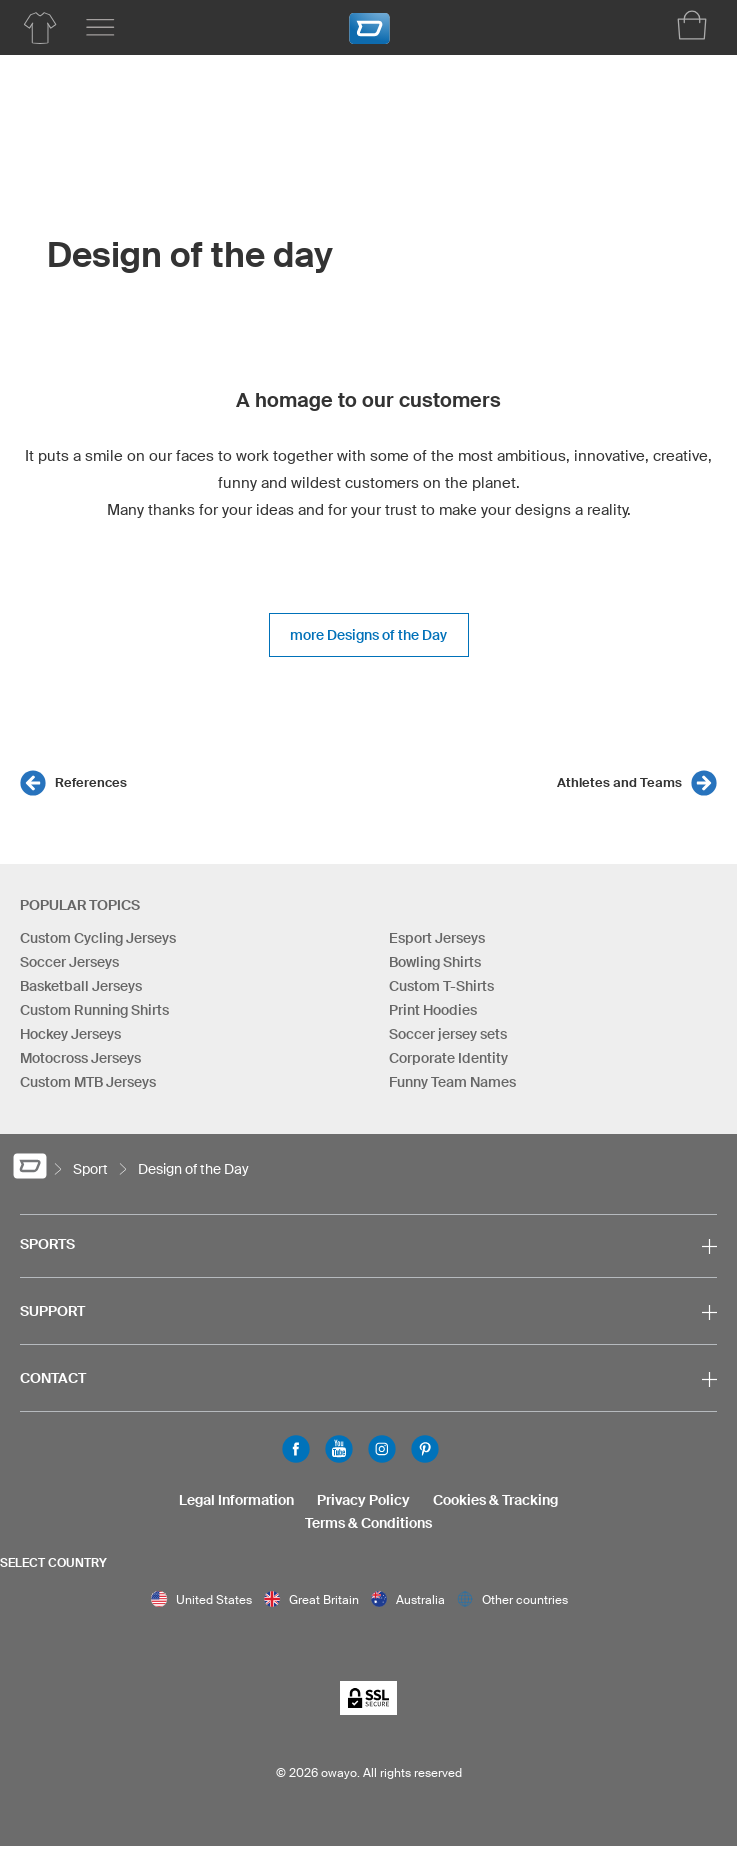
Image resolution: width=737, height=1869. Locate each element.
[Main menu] (100, 28)
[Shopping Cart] (692, 25)
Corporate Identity (448, 1058)
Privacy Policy (363, 1500)
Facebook (296, 1449)
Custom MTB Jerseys (88, 1082)
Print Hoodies (433, 1010)
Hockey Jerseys (70, 1034)
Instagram (382, 1449)
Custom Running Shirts (94, 1010)
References (91, 782)
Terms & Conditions (368, 1523)
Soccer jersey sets (448, 1034)
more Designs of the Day (368, 635)
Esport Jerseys (437, 938)
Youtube (339, 1449)
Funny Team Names (452, 1082)
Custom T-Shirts (441, 986)
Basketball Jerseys (81, 986)
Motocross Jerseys (80, 1058)
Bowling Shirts (435, 962)
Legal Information (236, 1500)
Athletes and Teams (619, 782)
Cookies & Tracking (495, 1500)
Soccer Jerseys (69, 962)
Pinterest (425, 1449)
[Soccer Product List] (40, 28)
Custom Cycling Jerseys (98, 938)
